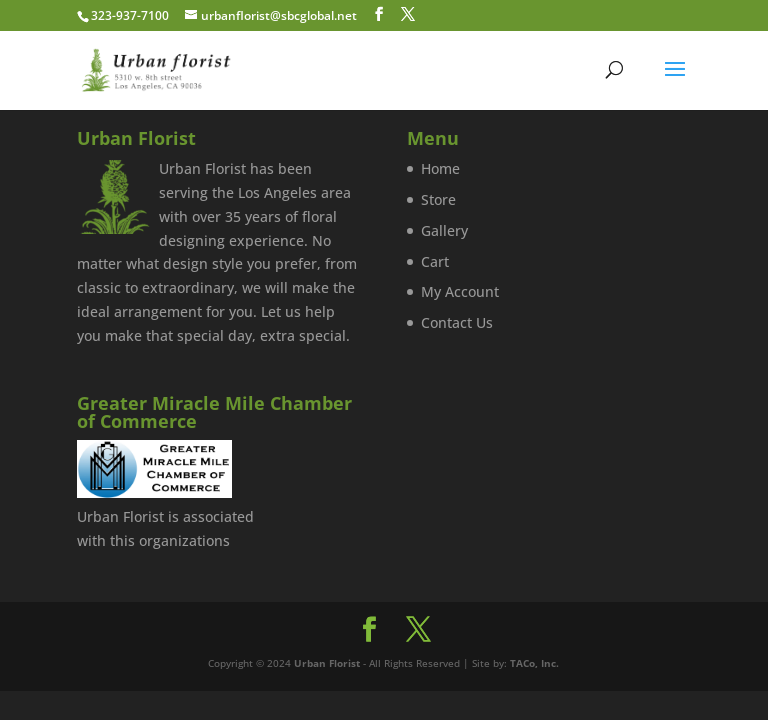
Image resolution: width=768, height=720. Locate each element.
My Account (460, 291)
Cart (435, 261)
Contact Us (457, 322)
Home (440, 168)
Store (438, 199)
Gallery (444, 230)
